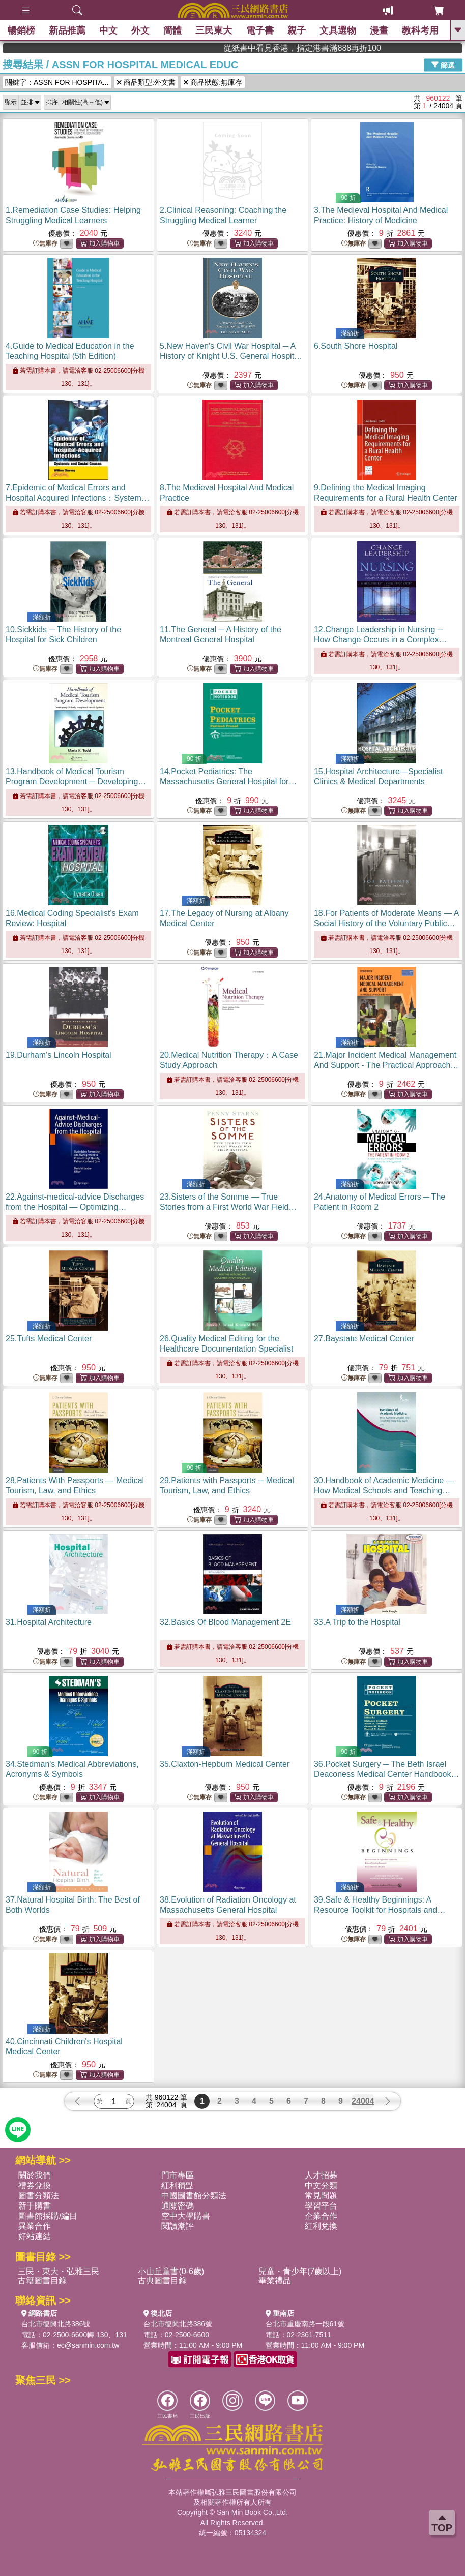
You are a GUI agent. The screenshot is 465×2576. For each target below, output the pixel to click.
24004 (363, 2101)
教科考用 (420, 30)
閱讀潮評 (177, 2226)
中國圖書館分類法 (193, 2195)
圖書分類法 (38, 2195)
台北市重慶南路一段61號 (305, 2324)
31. (49, 1622)
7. (78, 497)
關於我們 (34, 2175)
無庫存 (45, 243)
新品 (67, 30)
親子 (296, 30)
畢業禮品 (274, 2280)
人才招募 (321, 2175)
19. (58, 1055)
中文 (108, 30)
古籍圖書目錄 (42, 2280)
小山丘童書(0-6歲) (171, 2271)
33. (357, 1622)
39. (380, 1909)
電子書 (260, 30)
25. (49, 1338)
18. (386, 923)
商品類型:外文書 (146, 82)
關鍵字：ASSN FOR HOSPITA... (57, 82)
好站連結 (34, 2236)
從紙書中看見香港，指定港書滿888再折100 (394, 48)
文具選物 (337, 30)
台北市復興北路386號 (55, 2324)
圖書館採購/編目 (47, 2216)
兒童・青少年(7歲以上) (300, 2271)
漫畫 (379, 30)
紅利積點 (177, 2185)
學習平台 (321, 2205)
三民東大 (213, 30)
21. (386, 1065)
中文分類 (321, 2185)
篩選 (443, 64)
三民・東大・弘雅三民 (58, 2271)
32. (225, 1622)
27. (364, 1338)
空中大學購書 (185, 2216)
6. (356, 346)
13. (76, 781)
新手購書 (34, 2205)
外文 (140, 30)
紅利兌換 (321, 2226)
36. (386, 1774)
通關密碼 (177, 2205)
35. (224, 1764)
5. (231, 356)
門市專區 (177, 2175)
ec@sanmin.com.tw (88, 2345)
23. (228, 1206)
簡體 (172, 30)
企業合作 (321, 2216)
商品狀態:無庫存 (212, 82)
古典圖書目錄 (162, 2280)
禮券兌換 (34, 2185)
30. (384, 1490)
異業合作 (34, 2226)
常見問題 (321, 2195)
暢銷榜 (21, 30)
